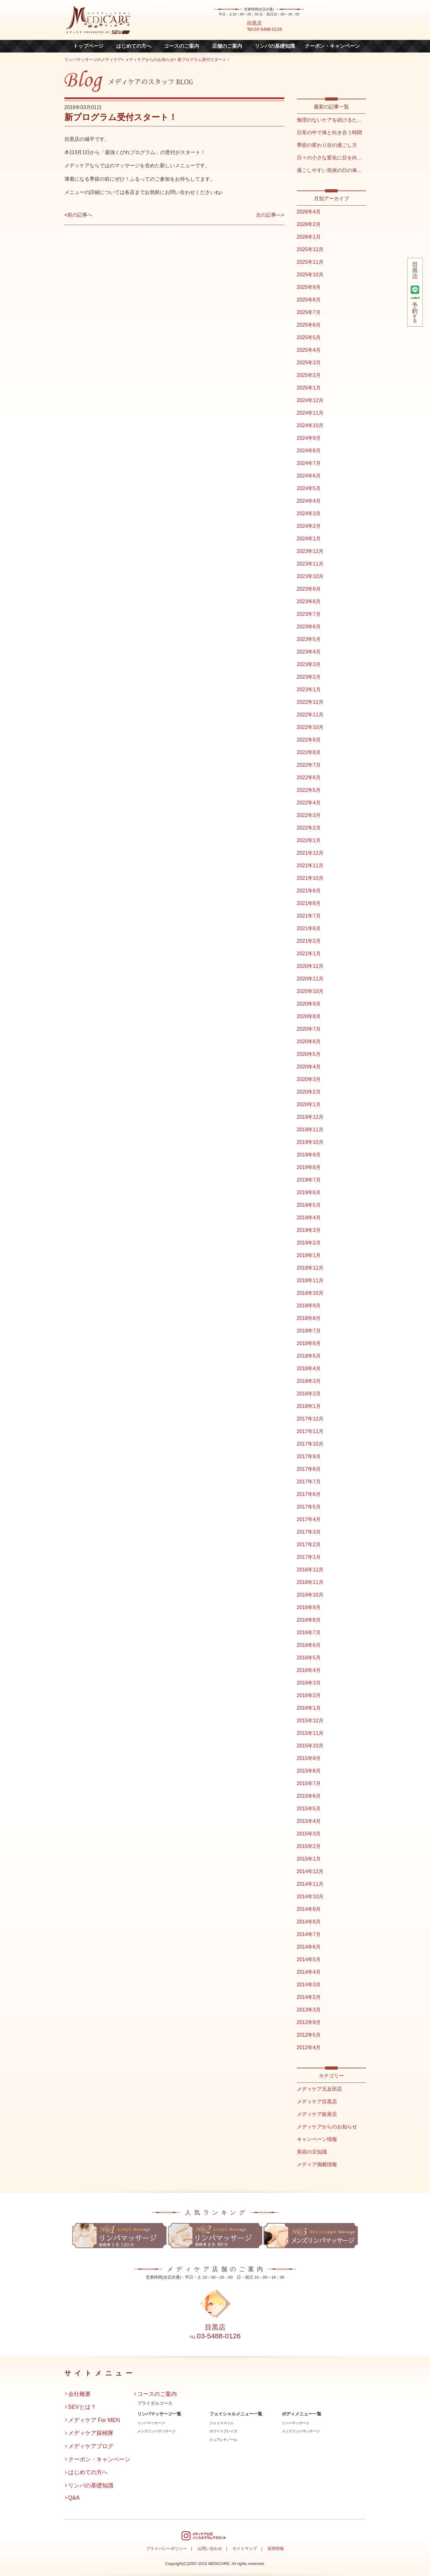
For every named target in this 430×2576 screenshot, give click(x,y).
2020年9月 (309, 1004)
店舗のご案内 (227, 46)
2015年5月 (309, 1808)
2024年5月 (309, 488)
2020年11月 (310, 978)
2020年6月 (309, 1041)
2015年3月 (309, 1833)
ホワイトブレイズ (223, 2431)
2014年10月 (310, 1896)
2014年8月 (309, 1921)
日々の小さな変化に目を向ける (332, 157)
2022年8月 (309, 752)
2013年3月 (309, 2009)
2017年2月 (309, 1544)
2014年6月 (309, 1947)
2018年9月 (309, 1305)
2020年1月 (309, 1104)
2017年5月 (309, 1506)
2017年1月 (309, 1557)
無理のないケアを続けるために (332, 120)
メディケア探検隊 (90, 2433)
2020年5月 (309, 1054)
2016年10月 (310, 1594)
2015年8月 (309, 1770)
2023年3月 (309, 664)
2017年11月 (310, 1431)
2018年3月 (309, 1381)
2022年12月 (310, 702)
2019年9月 (309, 1154)
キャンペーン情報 (317, 2139)
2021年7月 (309, 915)
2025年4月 (309, 350)
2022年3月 (309, 815)
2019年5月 (309, 1205)
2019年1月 (309, 1255)
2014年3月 (309, 1984)
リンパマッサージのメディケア (93, 59)
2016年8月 (309, 1620)
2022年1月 (309, 840)
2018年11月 (310, 1280)
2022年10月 (310, 727)
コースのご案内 (181, 46)
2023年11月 (310, 563)
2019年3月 (309, 1230)
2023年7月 (309, 614)
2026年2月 (309, 224)
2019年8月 (309, 1167)
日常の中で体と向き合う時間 (329, 132)
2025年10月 (310, 274)
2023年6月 (309, 626)
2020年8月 (309, 1016)
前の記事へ (79, 215)
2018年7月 (309, 1330)
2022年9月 (309, 739)
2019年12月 (310, 1117)
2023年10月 (310, 576)
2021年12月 (310, 853)
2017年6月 (309, 1494)
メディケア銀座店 (317, 2114)
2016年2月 (309, 1695)
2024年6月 (309, 475)
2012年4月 (309, 2047)
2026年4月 (309, 211)
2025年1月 (309, 387)
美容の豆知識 (312, 2151)
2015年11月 (310, 1733)
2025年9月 (309, 287)
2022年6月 (309, 777)
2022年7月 (309, 765)
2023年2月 (309, 677)
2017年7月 (309, 1481)
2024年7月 (309, 463)
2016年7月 (309, 1632)
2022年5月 (309, 790)
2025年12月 (310, 249)
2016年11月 (310, 1582)
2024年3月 (309, 513)
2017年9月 (309, 1456)
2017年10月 (310, 1444)
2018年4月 (309, 1368)
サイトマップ (244, 2548)
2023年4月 (309, 651)
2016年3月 (309, 1682)
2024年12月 (310, 400)
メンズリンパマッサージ (156, 2431)
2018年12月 (310, 1268)
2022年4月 (309, 802)
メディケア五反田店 (319, 2089)
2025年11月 (310, 262)
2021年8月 (309, 903)
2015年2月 (309, 1846)
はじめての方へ (133, 46)
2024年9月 (309, 438)
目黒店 (254, 23)
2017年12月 (310, 1418)
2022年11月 (310, 714)
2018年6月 (309, 1343)
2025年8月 (309, 299)
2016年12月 (310, 1569)
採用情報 (276, 2548)
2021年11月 (310, 865)
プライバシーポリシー (166, 2548)
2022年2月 (309, 827)
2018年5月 (309, 1356)
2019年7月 (309, 1180)
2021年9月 (309, 890)
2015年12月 (310, 1720)
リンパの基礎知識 (275, 46)
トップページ (88, 46)
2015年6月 (309, 1796)
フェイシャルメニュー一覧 (236, 2413)
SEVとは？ (82, 2407)
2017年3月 (309, 1532)
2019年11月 (310, 1129)
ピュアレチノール (223, 2439)
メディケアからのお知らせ (149, 59)
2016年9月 (309, 1607)
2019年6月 (309, 1192)
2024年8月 (309, 450)
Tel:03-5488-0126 (264, 29)
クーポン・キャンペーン (332, 46)
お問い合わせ (210, 2548)
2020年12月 (310, 966)
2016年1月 (309, 1708)
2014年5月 (309, 1959)
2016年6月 (309, 1645)
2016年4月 (309, 1670)
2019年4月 (309, 1217)
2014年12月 (310, 1871)
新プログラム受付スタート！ (204, 59)
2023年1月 (309, 689)
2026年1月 (309, 237)
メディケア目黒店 (317, 2101)
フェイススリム (222, 2423)
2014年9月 (309, 1909)
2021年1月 (309, 953)
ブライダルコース (154, 2403)
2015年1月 (309, 1859)
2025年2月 (309, 375)
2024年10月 (310, 425)
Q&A (74, 2498)
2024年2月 (309, 526)
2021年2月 (309, 941)
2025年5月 (309, 337)
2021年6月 (309, 928)
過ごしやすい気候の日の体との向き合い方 (344, 170)
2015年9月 (309, 1758)
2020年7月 (309, 1029)
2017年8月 (309, 1469)
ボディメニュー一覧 (301, 2413)
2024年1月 (309, 538)
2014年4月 (309, 1972)
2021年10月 (310, 878)
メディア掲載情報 (317, 2164)
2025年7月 (309, 312)
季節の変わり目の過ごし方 (327, 145)
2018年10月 (310, 1293)
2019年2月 (309, 1242)
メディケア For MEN (94, 2420)
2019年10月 (310, 1142)
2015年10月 (310, 1745)
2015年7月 (309, 1783)
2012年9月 (309, 2022)
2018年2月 (309, 1393)
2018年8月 (309, 1318)
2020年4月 (309, 1066)
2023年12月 (310, 551)
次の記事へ (268, 215)
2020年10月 (310, 991)
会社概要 (79, 2394)
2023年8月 (309, 601)
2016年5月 (309, 1657)
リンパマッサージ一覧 (159, 2413)
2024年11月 (310, 413)
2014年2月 (309, 1997)
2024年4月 (309, 501)
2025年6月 (309, 325)
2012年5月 (309, 2035)
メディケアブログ (90, 2446)
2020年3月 (309, 1079)
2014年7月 (309, 1934)
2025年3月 (309, 362)
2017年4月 (309, 1519)
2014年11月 (310, 1884)
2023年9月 (309, 589)
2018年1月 (309, 1406)
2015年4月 (309, 1821)
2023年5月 (309, 639)
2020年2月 (309, 1092)
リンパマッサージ (151, 2423)
